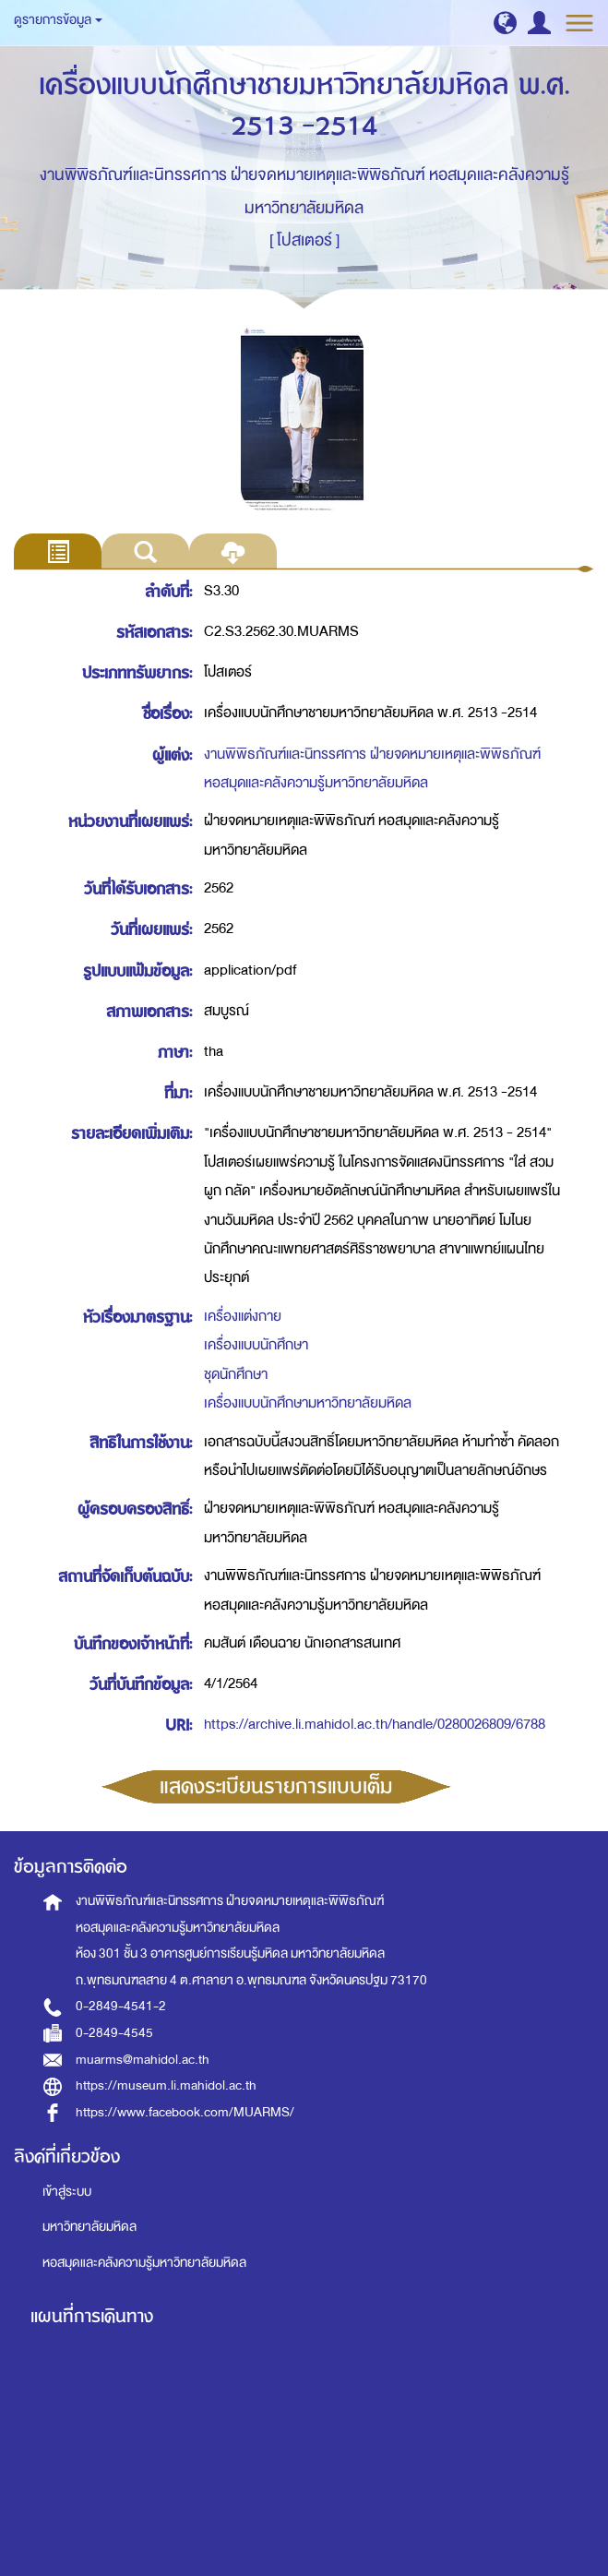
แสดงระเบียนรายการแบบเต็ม (276, 1786)
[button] (505, 23)
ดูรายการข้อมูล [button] (58, 19)
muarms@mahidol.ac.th (142, 2059)
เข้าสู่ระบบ (66, 2191)
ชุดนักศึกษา (236, 1374)
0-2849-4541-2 (121, 2006)
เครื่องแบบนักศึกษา (256, 1345)
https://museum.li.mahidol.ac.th (166, 2085)
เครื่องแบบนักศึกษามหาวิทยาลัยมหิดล (307, 1403)
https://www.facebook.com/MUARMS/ (185, 2112)
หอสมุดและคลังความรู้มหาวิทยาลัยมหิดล (144, 2262)
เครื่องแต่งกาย (242, 1316)
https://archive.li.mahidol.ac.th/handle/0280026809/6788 (374, 1724)
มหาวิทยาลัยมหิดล (89, 2226)
